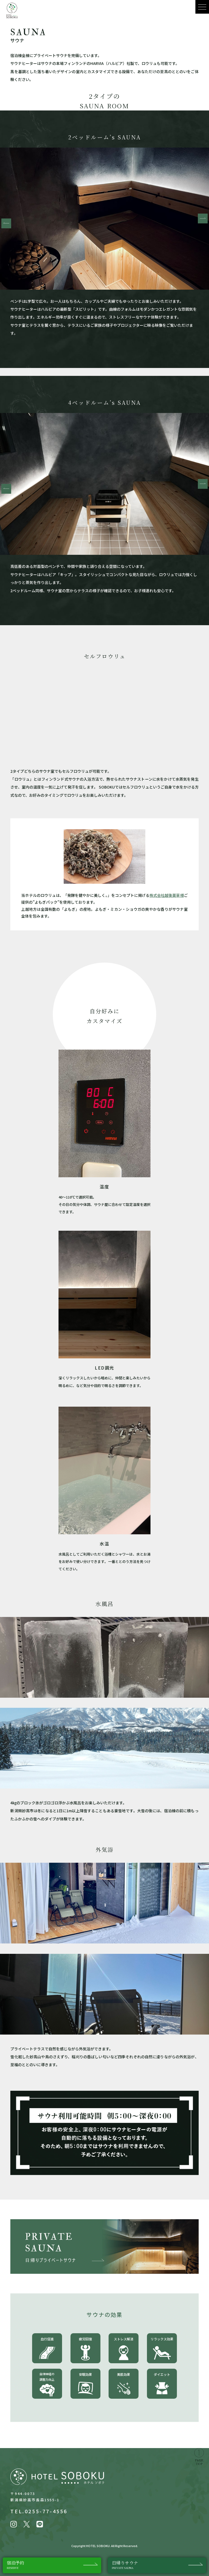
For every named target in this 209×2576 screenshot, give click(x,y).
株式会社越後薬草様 (166, 895)
